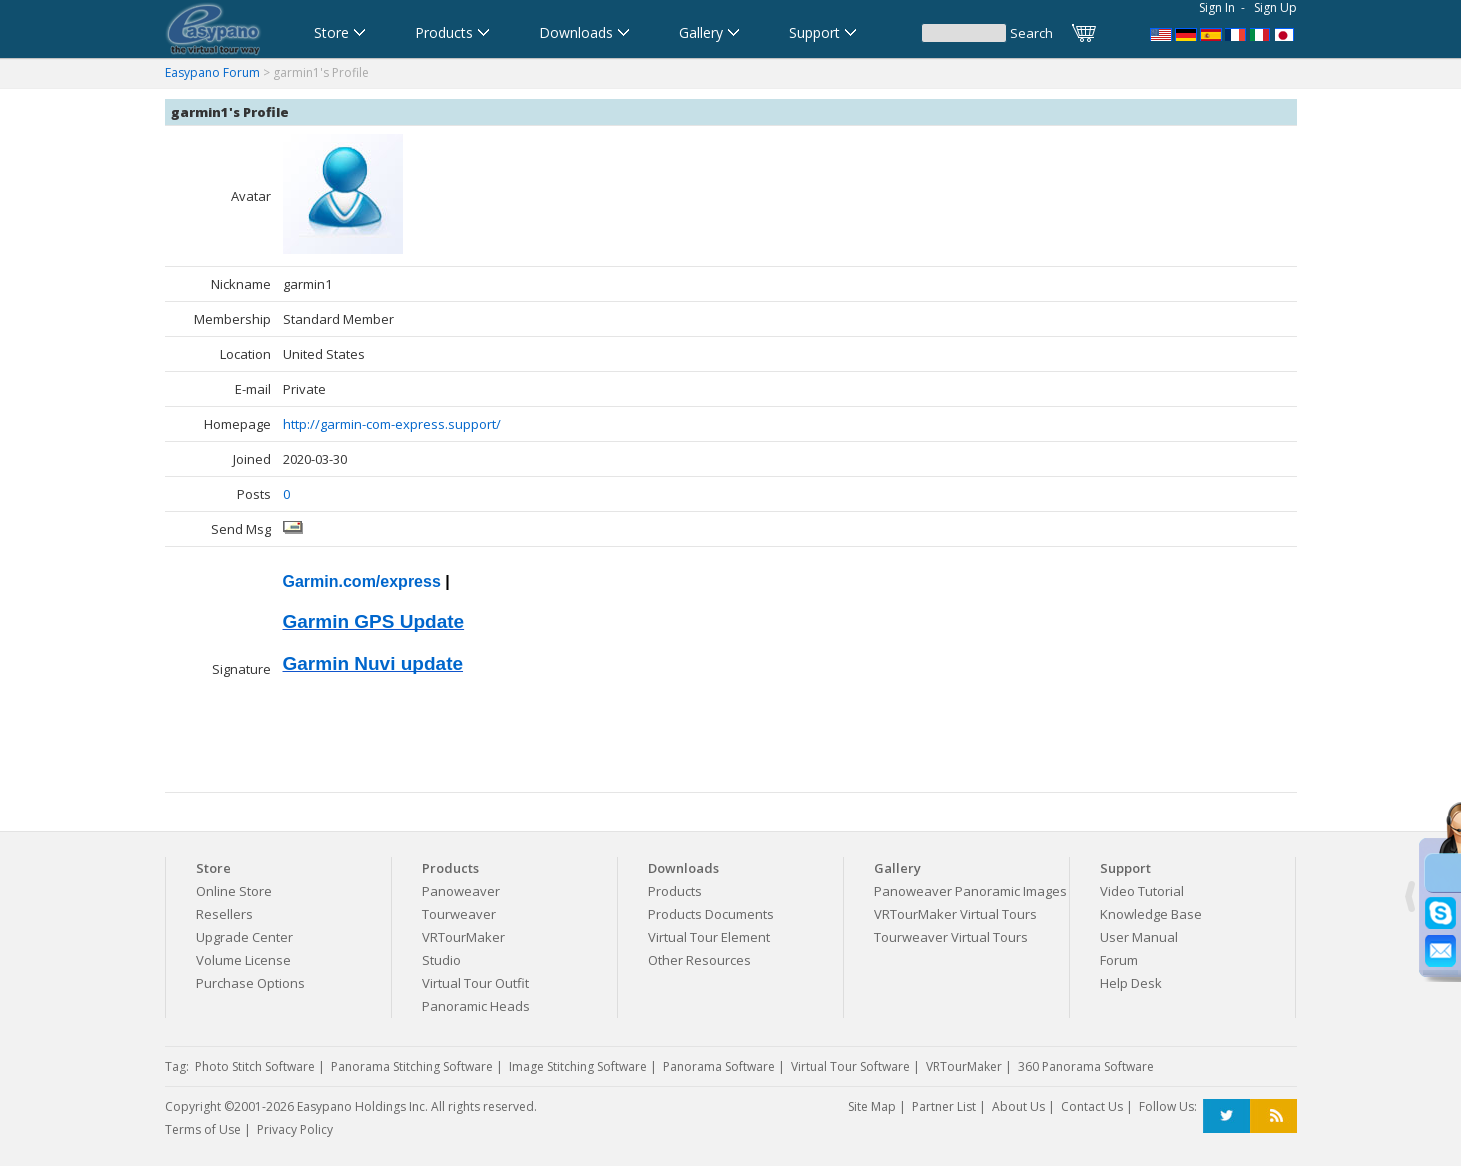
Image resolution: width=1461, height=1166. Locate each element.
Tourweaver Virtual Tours (951, 937)
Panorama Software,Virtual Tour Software (1161, 33)
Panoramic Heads (476, 1006)
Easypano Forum (212, 72)
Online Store (234, 891)
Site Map (872, 1106)
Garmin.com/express (362, 581)
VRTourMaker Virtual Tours (955, 914)
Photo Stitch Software (255, 1066)
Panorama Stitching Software (412, 1066)
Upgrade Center (244, 937)
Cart (1085, 33)
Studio (441, 960)
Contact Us (1092, 1106)
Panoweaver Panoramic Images (970, 891)
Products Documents (711, 914)
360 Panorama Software (1086, 1066)
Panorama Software (719, 1066)
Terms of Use (203, 1129)
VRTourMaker (463, 937)
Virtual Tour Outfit (475, 983)
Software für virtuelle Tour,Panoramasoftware (1186, 33)
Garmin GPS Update (374, 621)
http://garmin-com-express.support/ (392, 424)
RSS (1273, 1116)
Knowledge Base (1151, 914)
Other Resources (699, 960)
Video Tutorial (1142, 891)
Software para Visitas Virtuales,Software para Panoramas (1211, 33)
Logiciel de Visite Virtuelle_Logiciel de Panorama (1236, 33)
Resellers (224, 914)
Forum (1119, 960)
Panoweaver (461, 891)
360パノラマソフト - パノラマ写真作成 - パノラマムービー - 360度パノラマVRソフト (1286, 33)
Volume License (243, 960)
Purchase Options (250, 983)
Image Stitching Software (578, 1066)
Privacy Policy (295, 1129)
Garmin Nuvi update (373, 663)
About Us (1018, 1106)
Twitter (1226, 1116)
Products (675, 891)
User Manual (1139, 937)
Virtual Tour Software (850, 1066)
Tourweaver (459, 914)
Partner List (944, 1106)
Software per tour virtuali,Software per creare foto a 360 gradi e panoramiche (1261, 33)
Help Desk (1131, 983)
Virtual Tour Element (709, 937)
